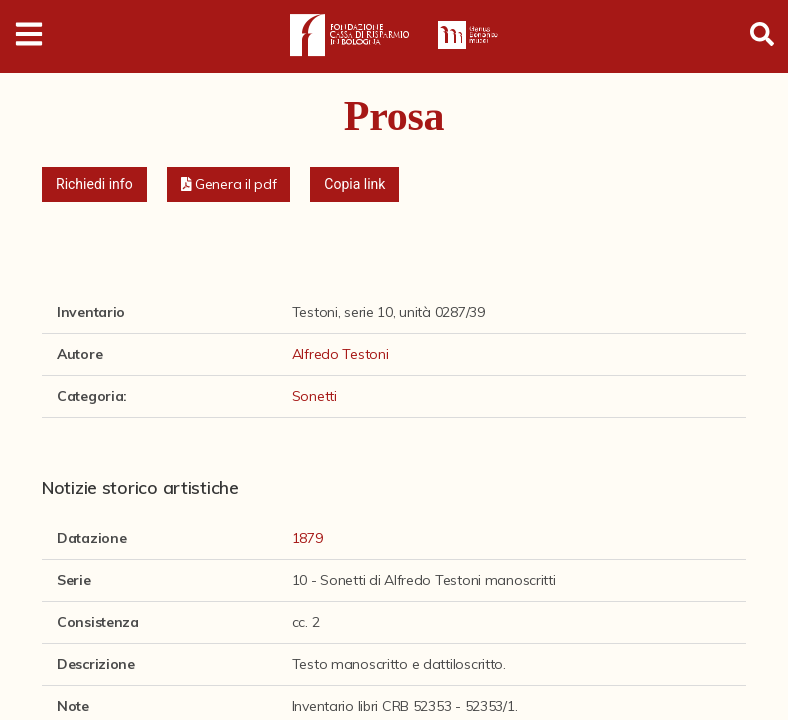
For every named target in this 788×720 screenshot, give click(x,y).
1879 (307, 538)
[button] (229, 184)
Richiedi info (94, 184)
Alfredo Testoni (340, 354)
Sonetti (314, 396)
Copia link (354, 184)
